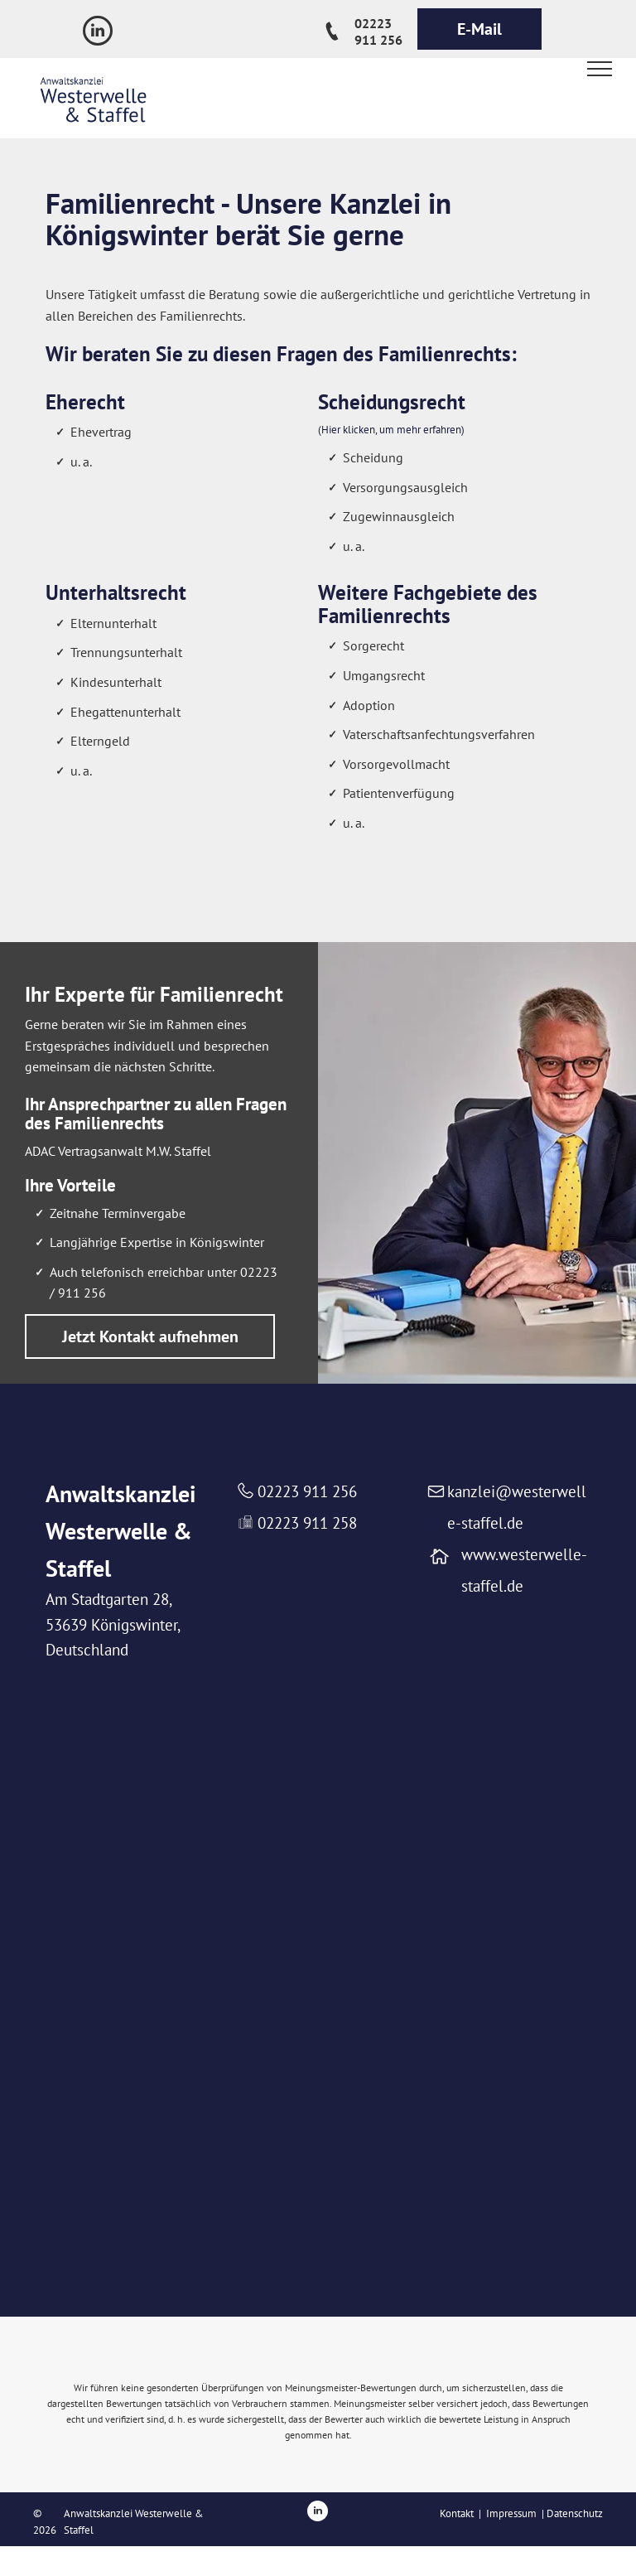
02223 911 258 (307, 1523)
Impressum (511, 2513)
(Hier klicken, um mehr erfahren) (391, 430)
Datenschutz (575, 2513)
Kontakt (457, 2513)
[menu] (599, 68)
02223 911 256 (307, 1491)
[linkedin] (98, 33)
